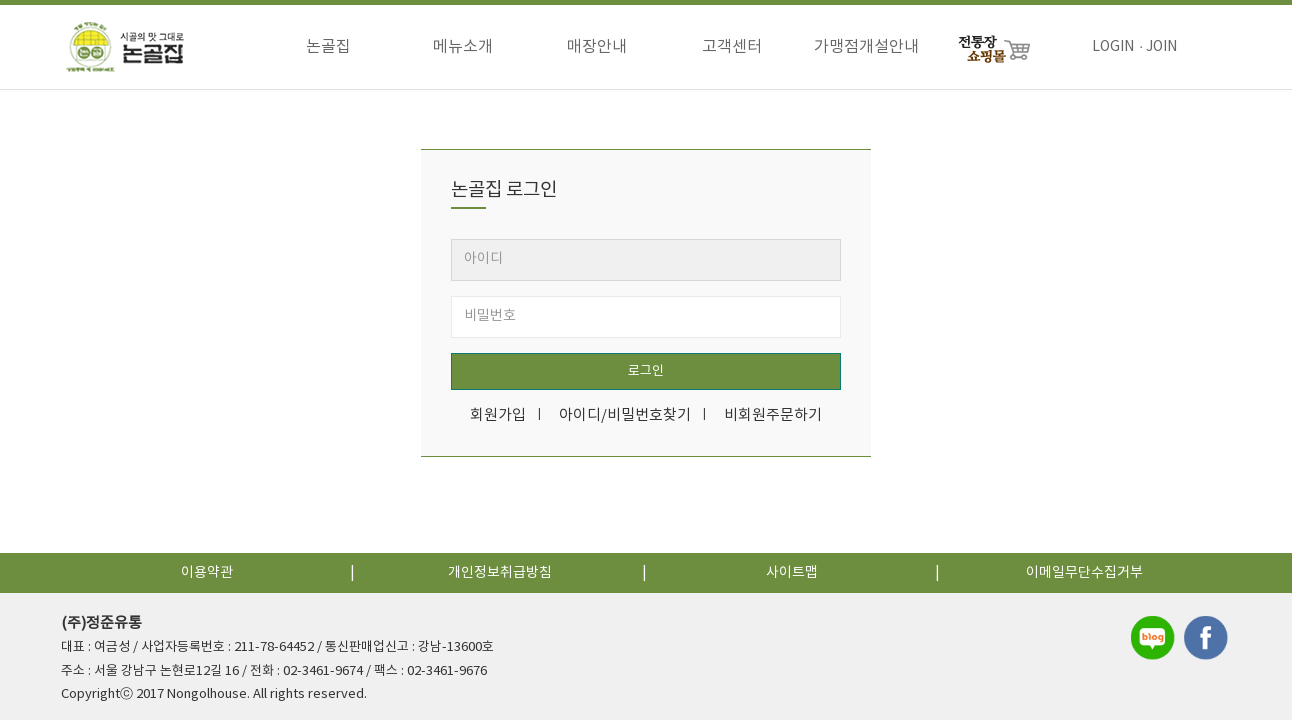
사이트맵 (792, 573)
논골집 (328, 47)
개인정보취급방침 (500, 573)
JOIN (1161, 47)
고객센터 (732, 47)
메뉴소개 (463, 47)
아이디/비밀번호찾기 (625, 415)
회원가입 (498, 415)
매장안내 (597, 47)
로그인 (646, 371)
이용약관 (207, 573)
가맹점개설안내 (866, 47)
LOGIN (1113, 47)
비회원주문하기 (773, 415)
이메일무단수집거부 (1084, 573)
